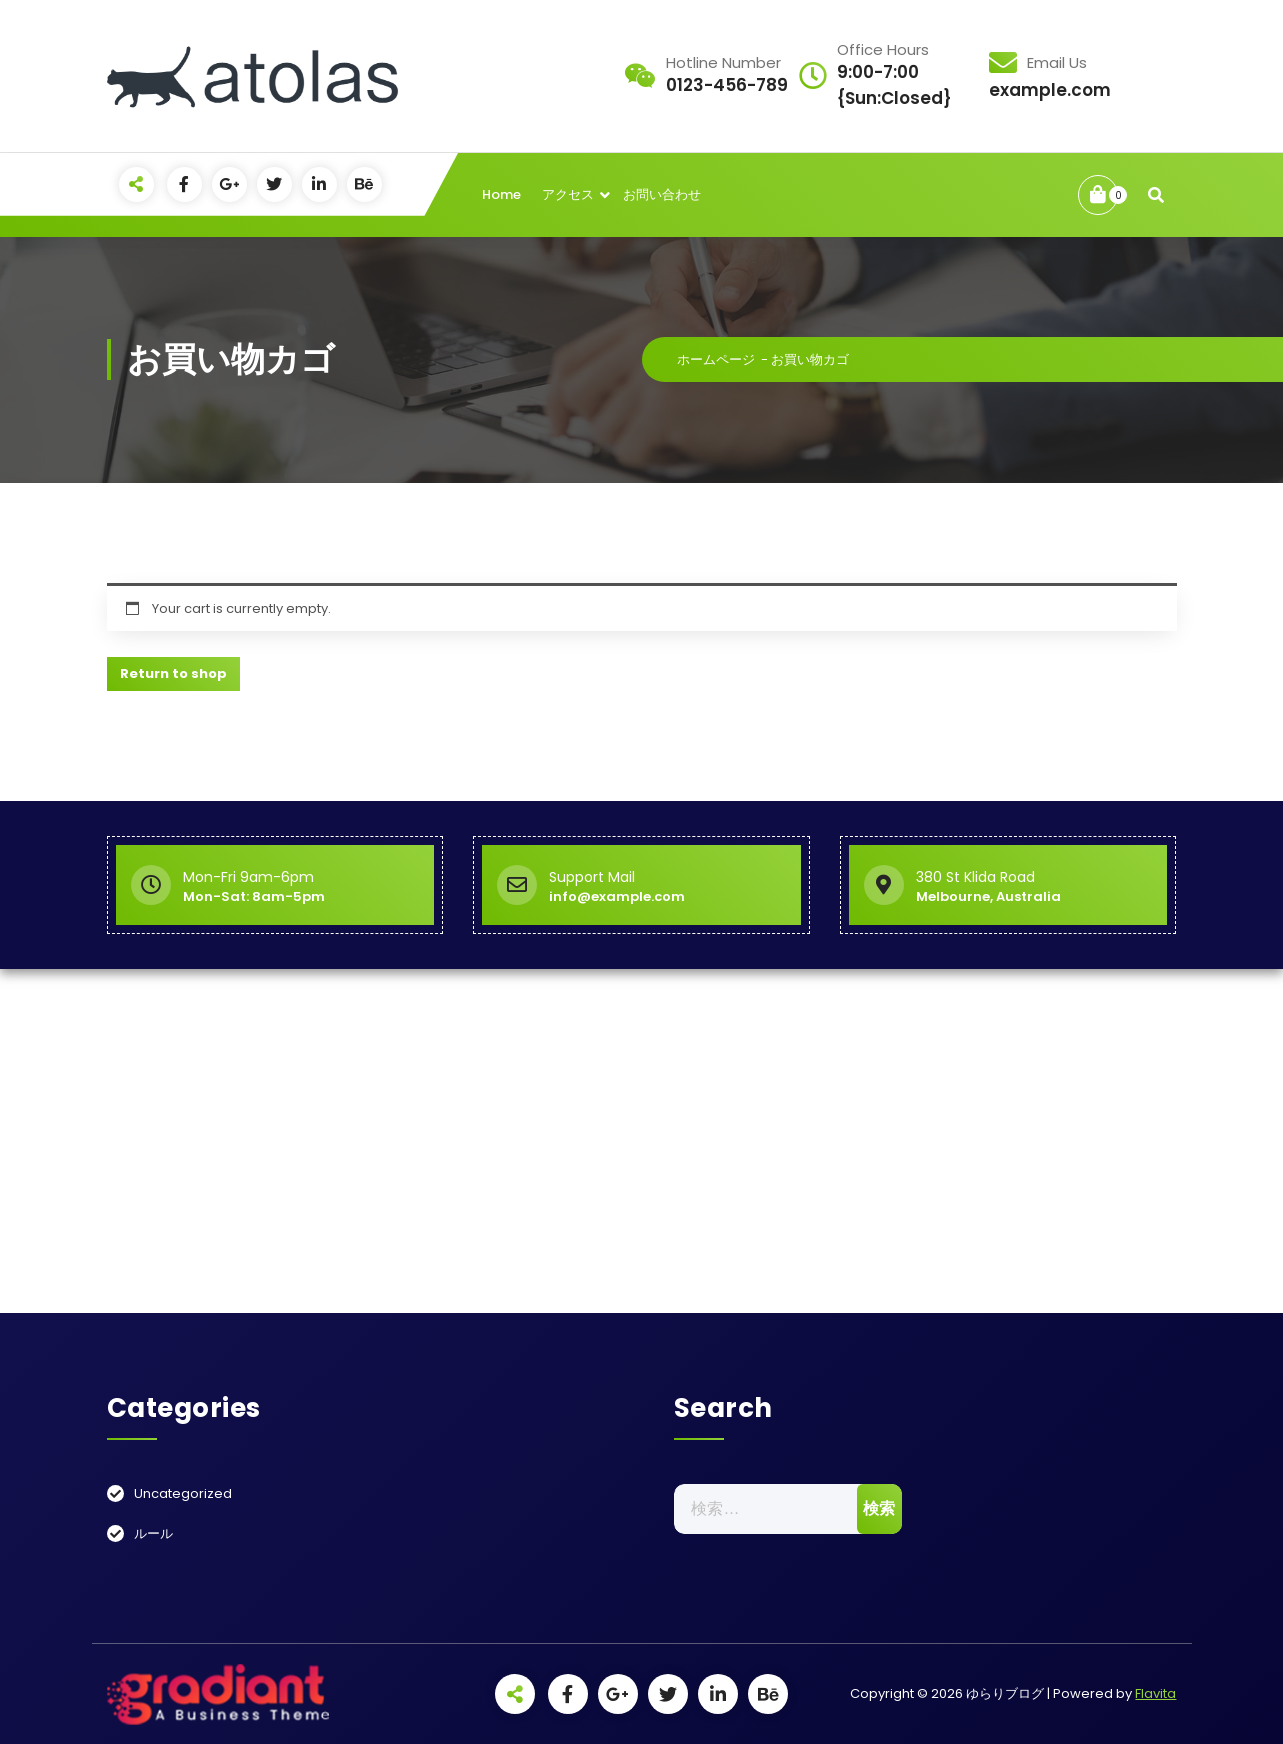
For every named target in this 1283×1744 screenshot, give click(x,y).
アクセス (568, 194)
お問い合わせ (662, 194)
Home (501, 194)
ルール (153, 1533)
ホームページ (716, 359)
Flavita (1155, 1693)
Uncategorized (183, 1493)
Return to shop (173, 673)
